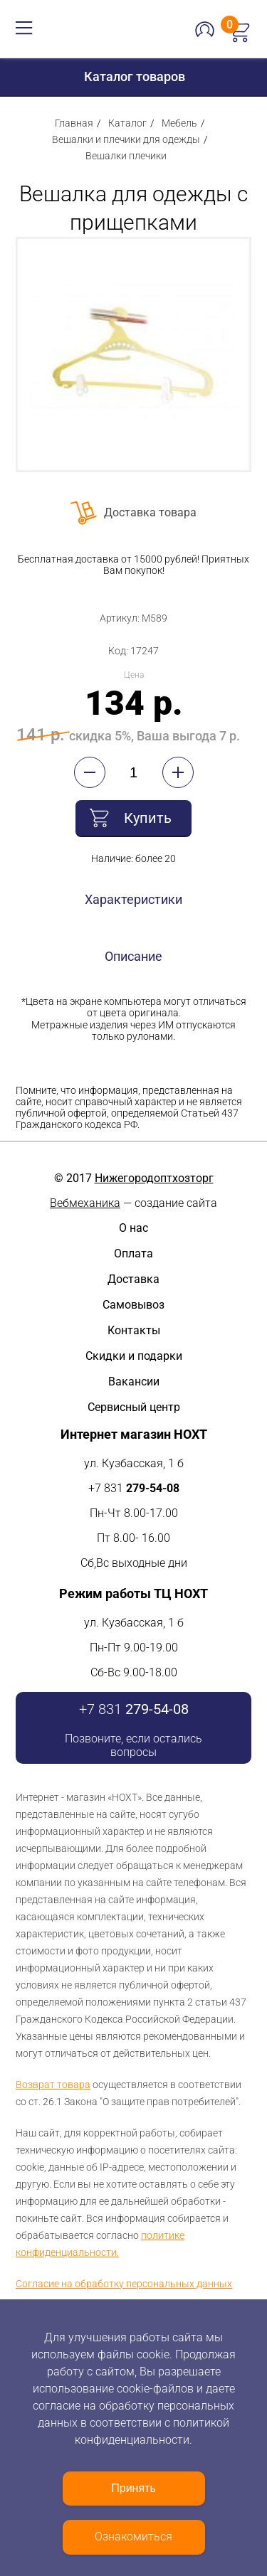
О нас (133, 1228)
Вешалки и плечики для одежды (126, 139)
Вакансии (133, 1381)
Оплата (133, 1253)
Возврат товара (53, 2084)
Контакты (134, 1330)
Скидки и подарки (133, 1356)
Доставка (133, 1279)
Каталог (127, 123)
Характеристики (133, 899)
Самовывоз (133, 1304)
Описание (133, 956)
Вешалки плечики (126, 155)
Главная (74, 123)
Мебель (179, 123)
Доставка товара (150, 512)
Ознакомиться (133, 2536)
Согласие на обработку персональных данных (124, 2283)
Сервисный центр (134, 1407)
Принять (133, 2488)
